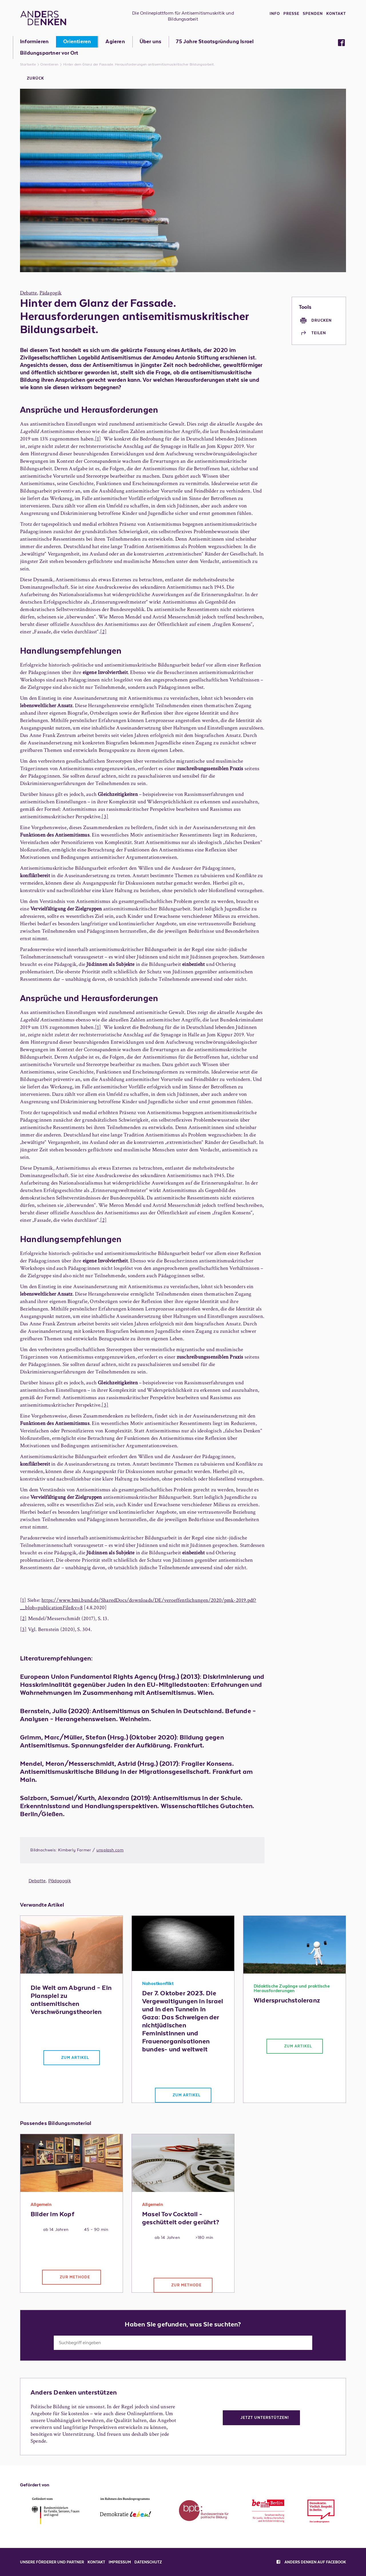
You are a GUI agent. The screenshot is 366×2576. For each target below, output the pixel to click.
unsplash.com (110, 1850)
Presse (291, 13)
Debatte (28, 292)
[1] (98, 438)
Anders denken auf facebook (311, 2562)
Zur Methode (75, 2277)
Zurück (35, 78)
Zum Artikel (75, 2057)
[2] (103, 631)
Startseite (28, 64)
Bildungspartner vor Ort (49, 53)
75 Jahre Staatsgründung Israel (215, 42)
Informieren (34, 42)
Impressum (120, 2562)
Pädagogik (50, 292)
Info (275, 13)
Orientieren (77, 42)
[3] (105, 816)
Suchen (325, 2342)
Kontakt (336, 13)
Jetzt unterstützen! (264, 2417)
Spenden (313, 13)
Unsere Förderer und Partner (52, 2562)
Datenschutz (148, 2562)
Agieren (115, 42)
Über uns (151, 42)
